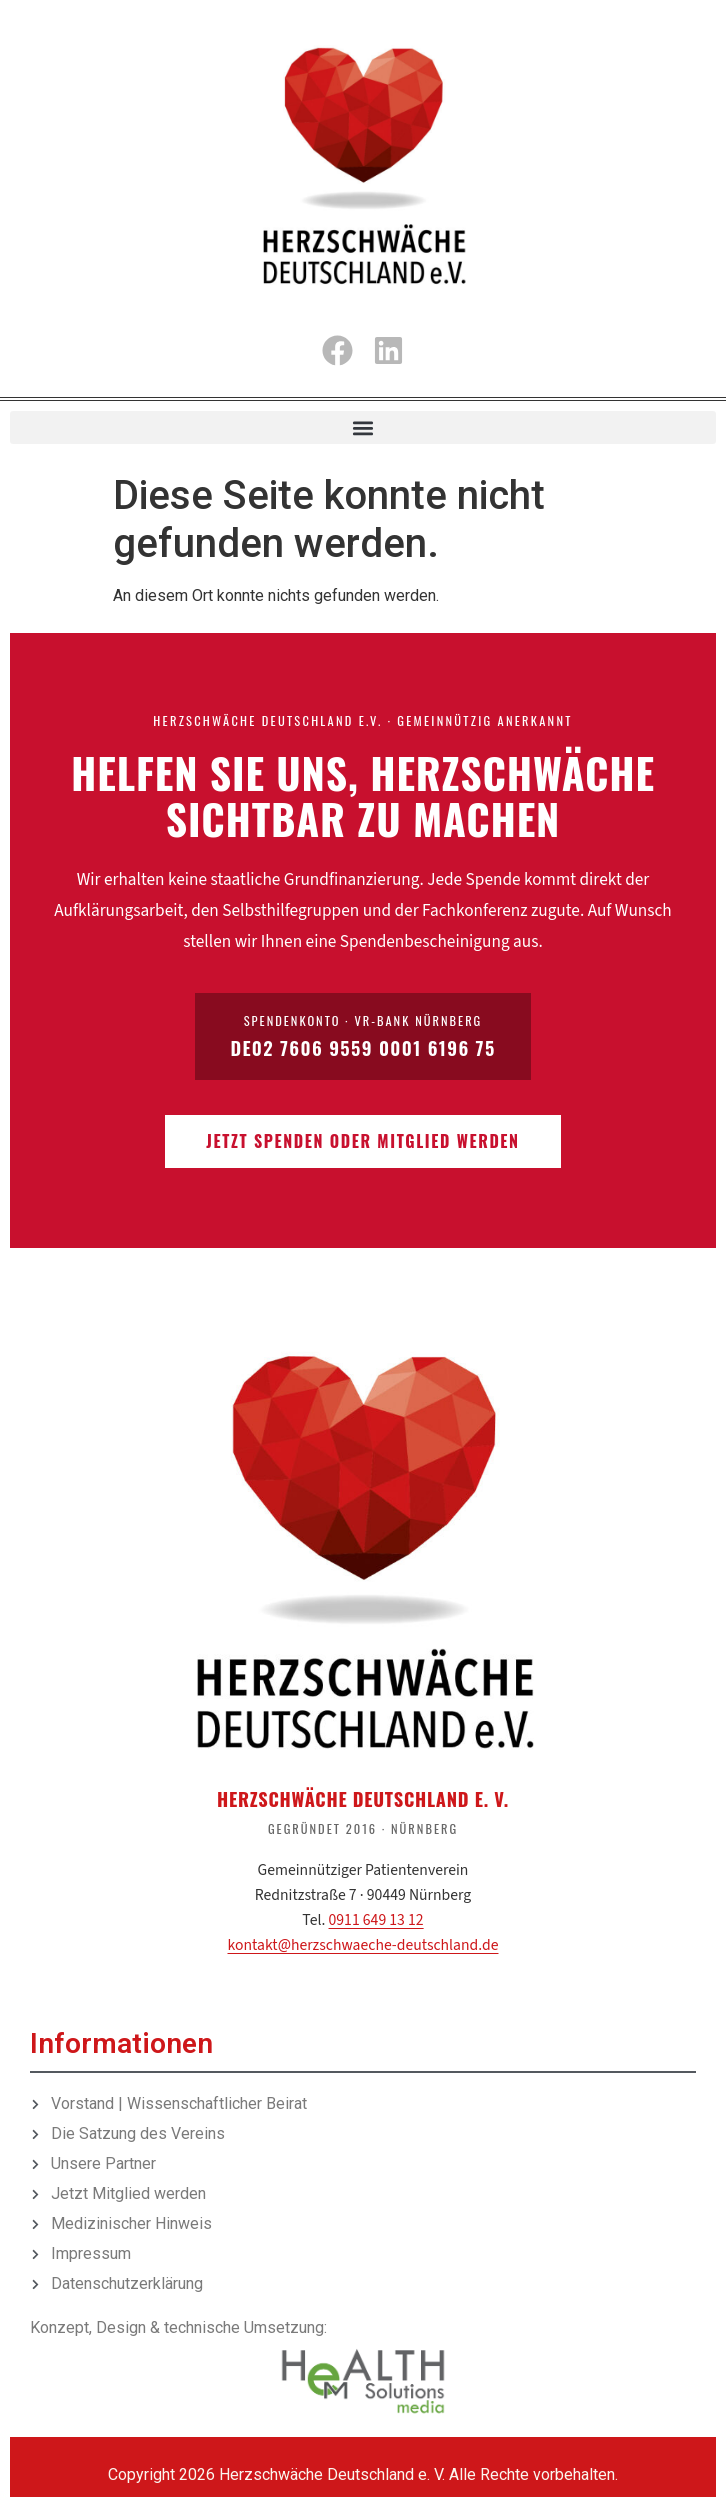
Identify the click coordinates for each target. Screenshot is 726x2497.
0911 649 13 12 (376, 1920)
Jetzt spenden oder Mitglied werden (362, 1141)
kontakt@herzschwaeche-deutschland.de (363, 1945)
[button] (363, 427)
